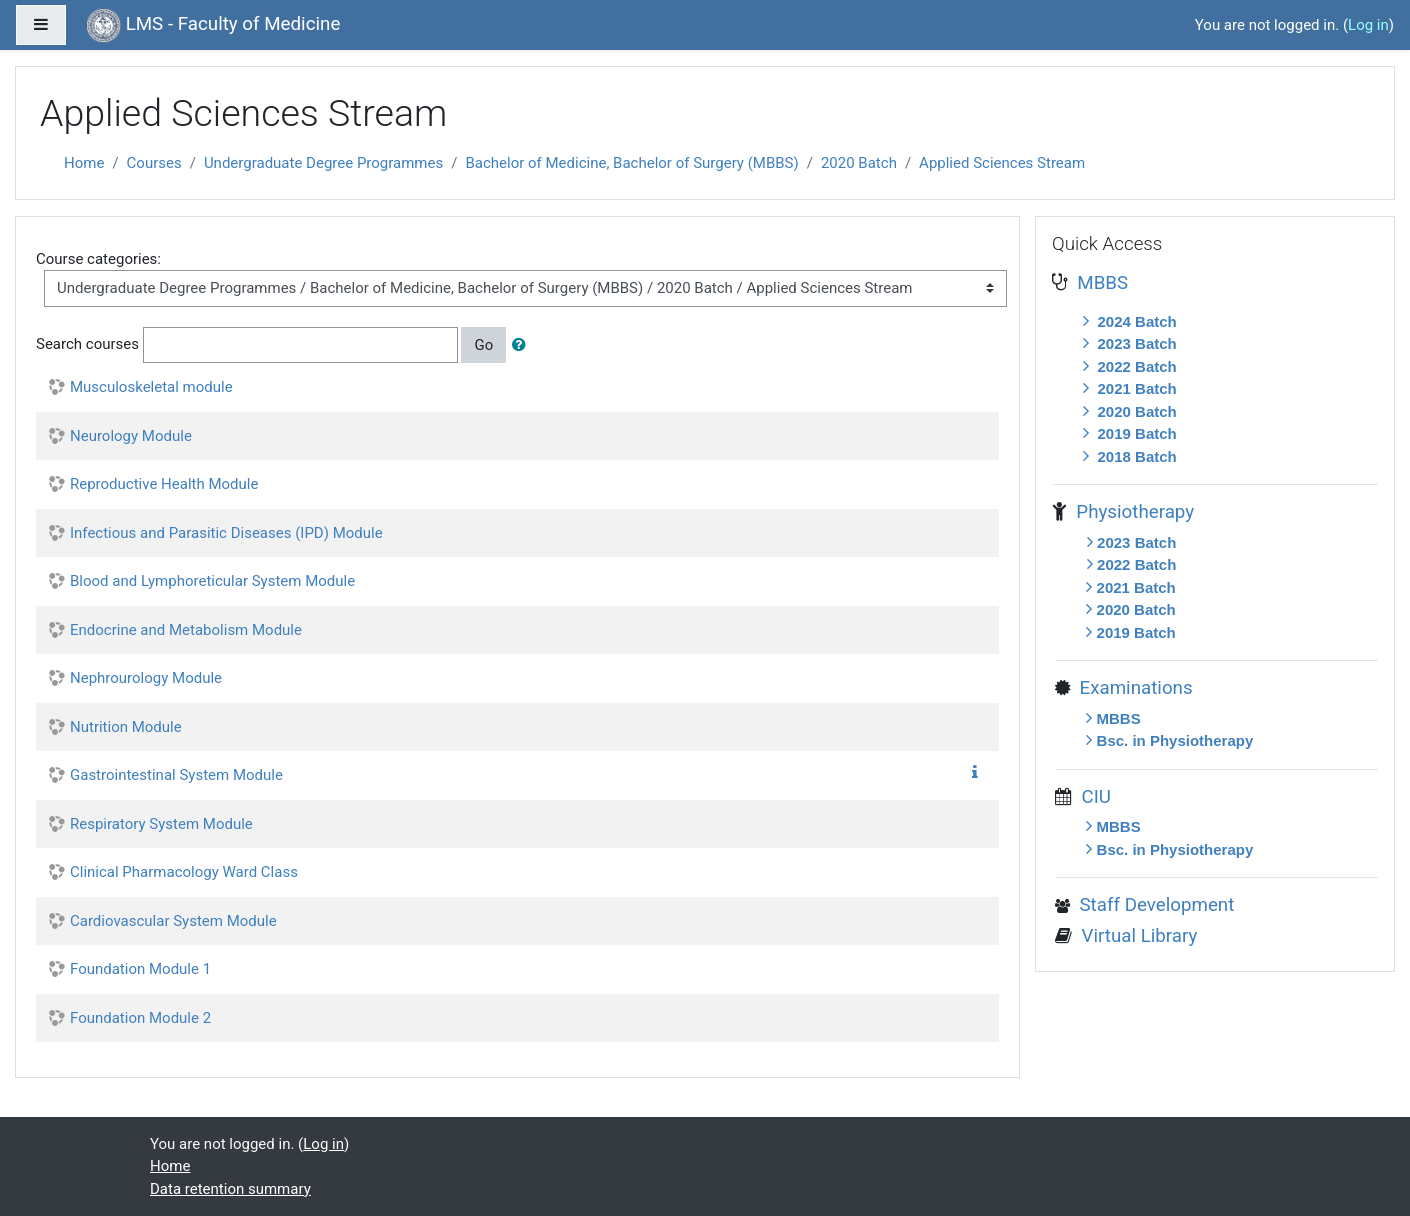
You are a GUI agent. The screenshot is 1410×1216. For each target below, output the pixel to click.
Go (483, 345)
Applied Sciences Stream (1002, 163)
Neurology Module (131, 436)
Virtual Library (1134, 936)
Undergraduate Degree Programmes (323, 163)
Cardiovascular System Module (173, 921)
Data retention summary (230, 1189)
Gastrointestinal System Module (176, 775)
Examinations (1131, 688)
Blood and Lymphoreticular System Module (212, 581)
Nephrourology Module (146, 678)
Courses (154, 163)
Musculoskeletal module (151, 387)
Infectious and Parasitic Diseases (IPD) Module (226, 533)
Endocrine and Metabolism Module (186, 630)
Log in (1368, 25)
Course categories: (98, 259)
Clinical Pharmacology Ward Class (184, 872)
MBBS (1098, 283)
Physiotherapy (1130, 512)
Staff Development (1152, 905)
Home (84, 163)
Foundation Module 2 (140, 1018)
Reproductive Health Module (164, 484)
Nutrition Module (126, 727)
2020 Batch (859, 163)
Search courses (87, 344)
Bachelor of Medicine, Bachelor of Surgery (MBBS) (631, 163)
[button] (523, 345)
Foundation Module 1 (140, 969)
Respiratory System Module (161, 824)
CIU (1091, 797)
